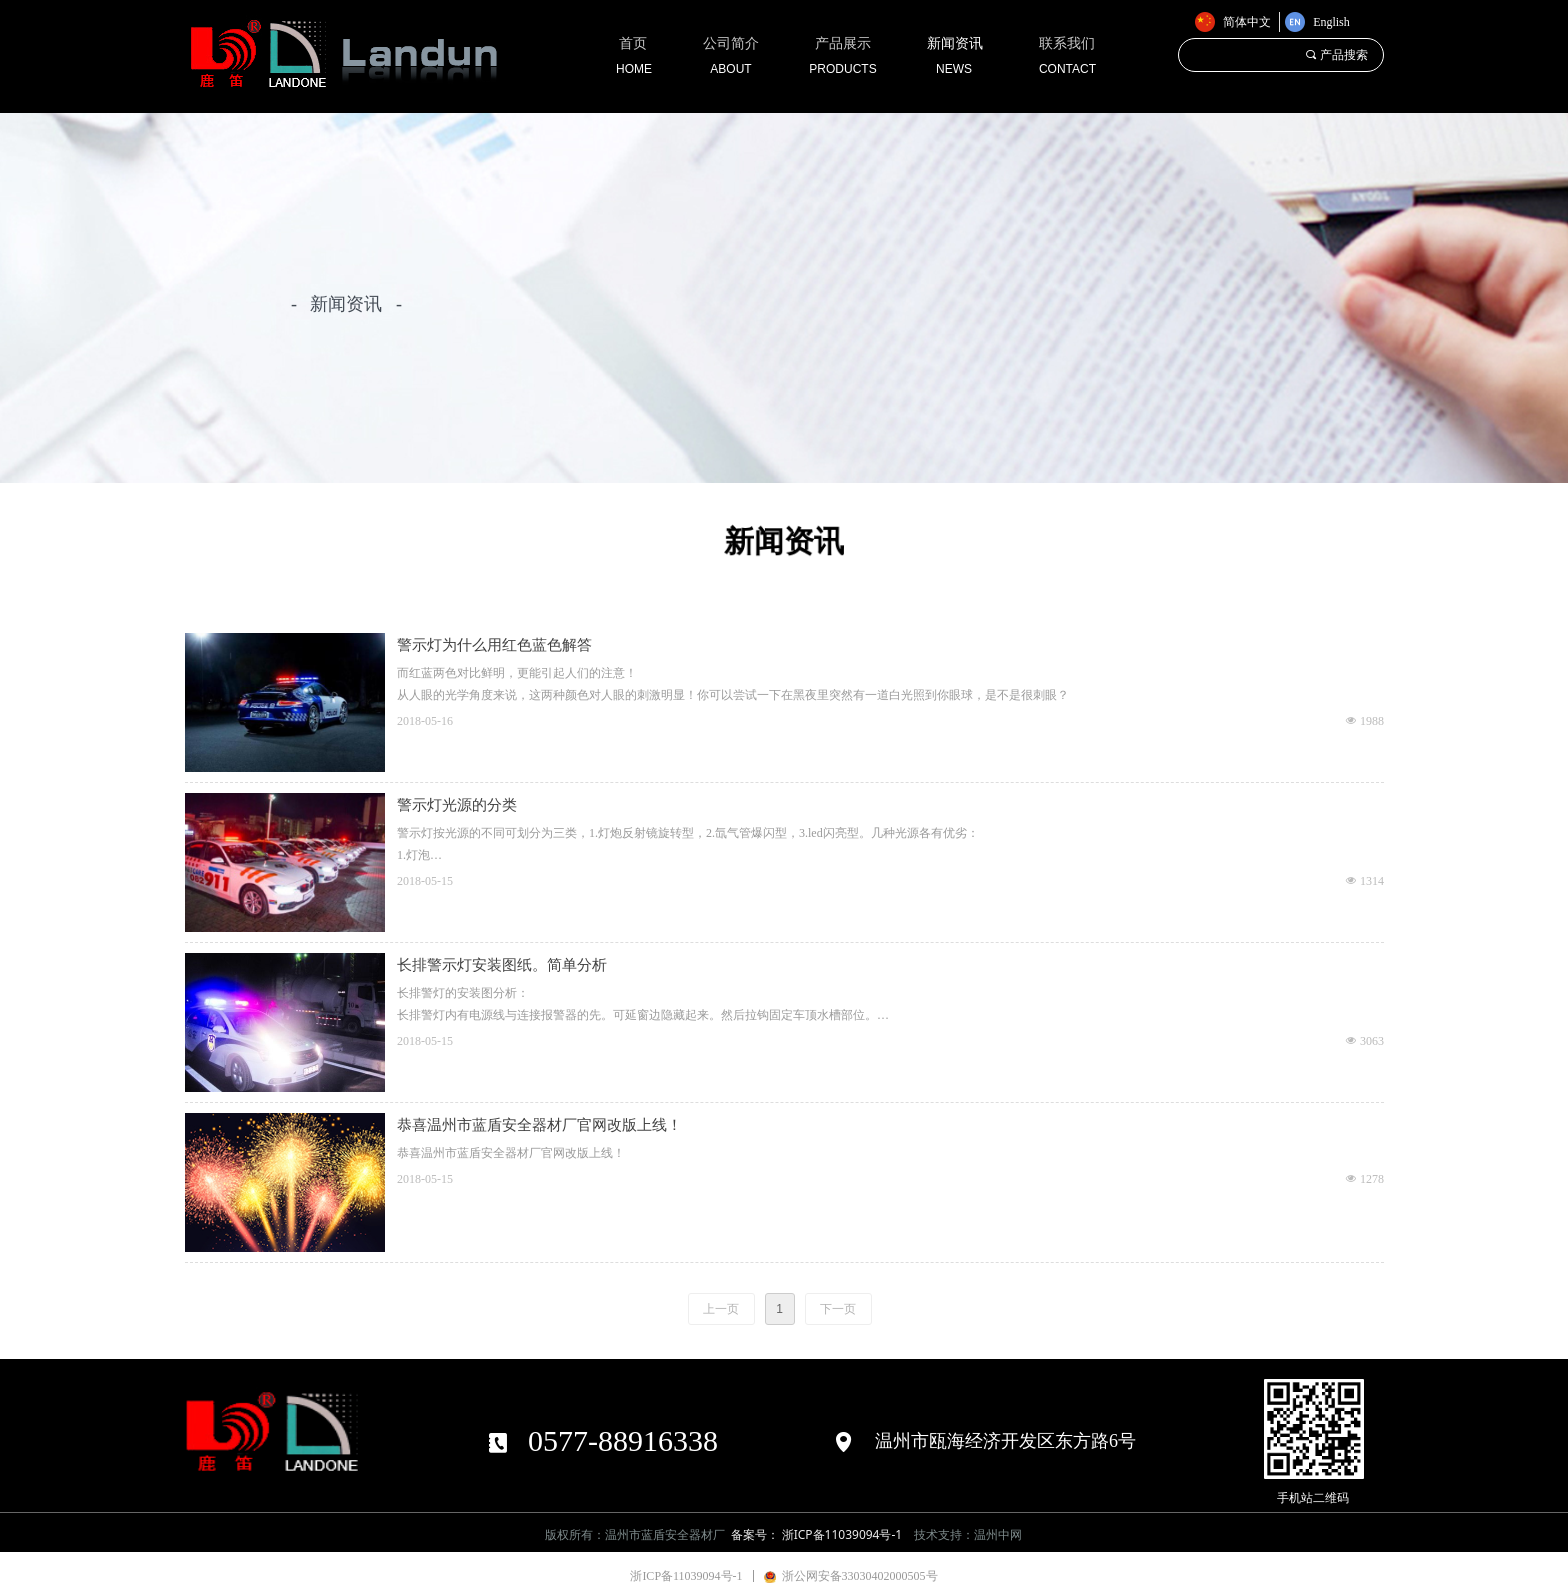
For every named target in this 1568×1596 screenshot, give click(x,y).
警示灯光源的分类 (457, 805)
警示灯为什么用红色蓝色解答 (494, 645)
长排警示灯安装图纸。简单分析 (502, 965)
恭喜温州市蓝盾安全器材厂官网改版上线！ (539, 1125)
